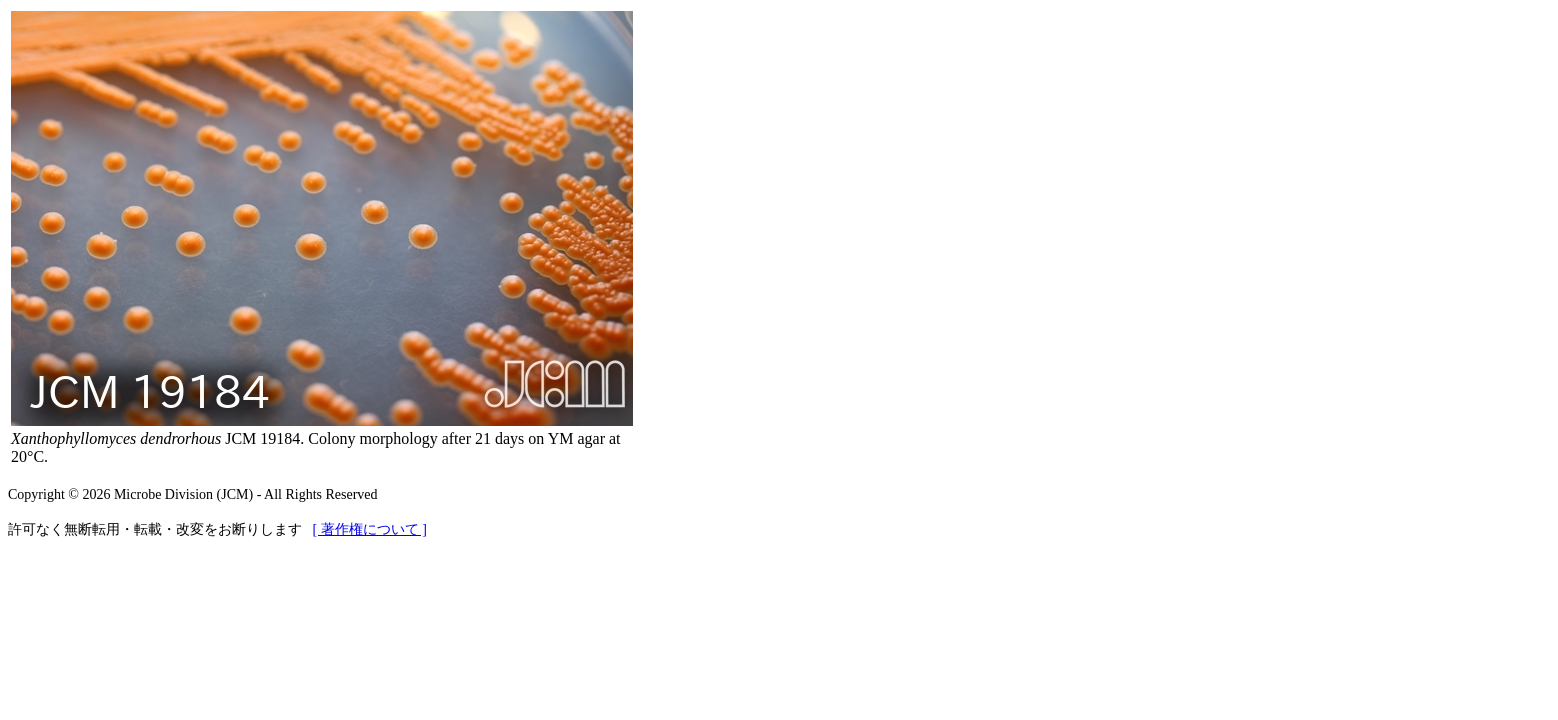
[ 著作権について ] (370, 529)
